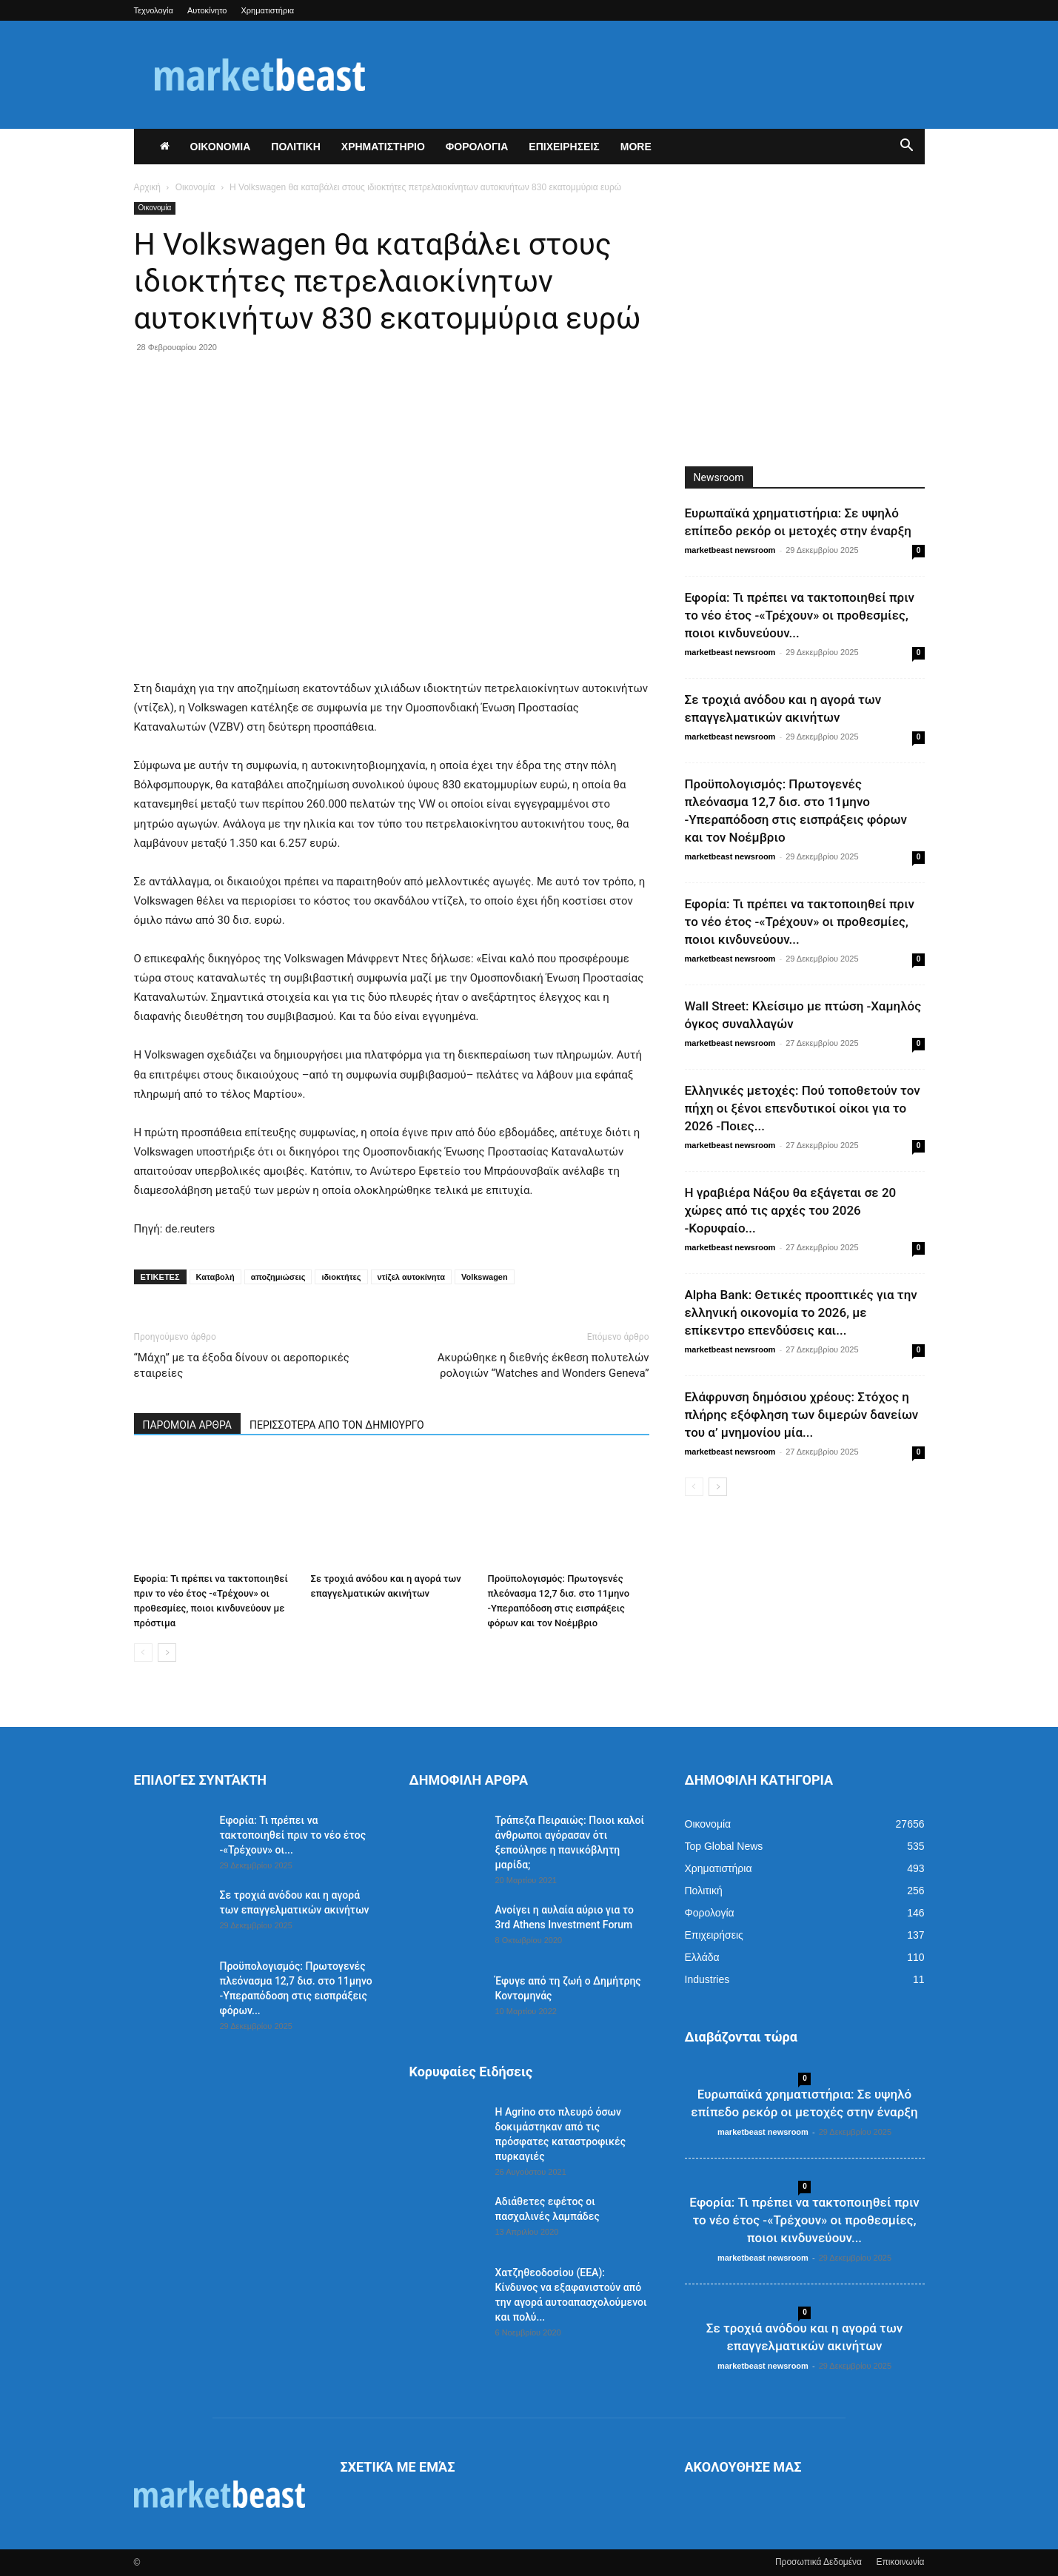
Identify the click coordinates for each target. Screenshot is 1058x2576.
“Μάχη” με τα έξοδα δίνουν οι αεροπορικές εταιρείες (241, 1365)
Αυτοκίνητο (207, 10)
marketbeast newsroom (730, 550)
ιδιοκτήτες (341, 1276)
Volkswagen (484, 1276)
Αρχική (147, 187)
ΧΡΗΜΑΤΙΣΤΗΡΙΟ (383, 146)
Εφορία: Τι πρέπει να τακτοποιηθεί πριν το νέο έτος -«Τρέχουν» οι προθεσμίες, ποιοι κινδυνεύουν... (799, 615)
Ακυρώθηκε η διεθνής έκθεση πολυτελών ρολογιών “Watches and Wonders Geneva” (543, 1365)
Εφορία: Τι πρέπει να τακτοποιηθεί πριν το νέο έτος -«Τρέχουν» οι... (293, 1835)
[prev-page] (143, 1652)
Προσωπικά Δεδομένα (818, 2562)
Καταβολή (215, 1276)
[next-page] (167, 1652)
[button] (907, 147)
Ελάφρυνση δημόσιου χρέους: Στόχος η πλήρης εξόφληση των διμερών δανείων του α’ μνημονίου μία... (802, 1414)
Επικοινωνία (900, 2562)
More (636, 146)
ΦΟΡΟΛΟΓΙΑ (477, 146)
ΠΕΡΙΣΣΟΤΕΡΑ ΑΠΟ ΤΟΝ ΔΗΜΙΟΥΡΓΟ (337, 1425)
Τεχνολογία (153, 10)
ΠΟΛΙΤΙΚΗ (296, 146)
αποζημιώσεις (278, 1276)
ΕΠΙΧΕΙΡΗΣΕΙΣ (564, 146)
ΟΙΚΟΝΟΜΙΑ (220, 146)
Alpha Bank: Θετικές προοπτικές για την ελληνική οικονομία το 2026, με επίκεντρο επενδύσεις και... (801, 1312)
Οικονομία (195, 187)
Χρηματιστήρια (268, 10)
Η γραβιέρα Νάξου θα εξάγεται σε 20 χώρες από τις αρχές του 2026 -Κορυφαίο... (791, 1210)
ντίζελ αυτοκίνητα (411, 1276)
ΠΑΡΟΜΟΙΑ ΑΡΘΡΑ (187, 1425)
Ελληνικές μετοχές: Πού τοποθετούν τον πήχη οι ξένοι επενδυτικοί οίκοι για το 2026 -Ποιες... (802, 1108)
